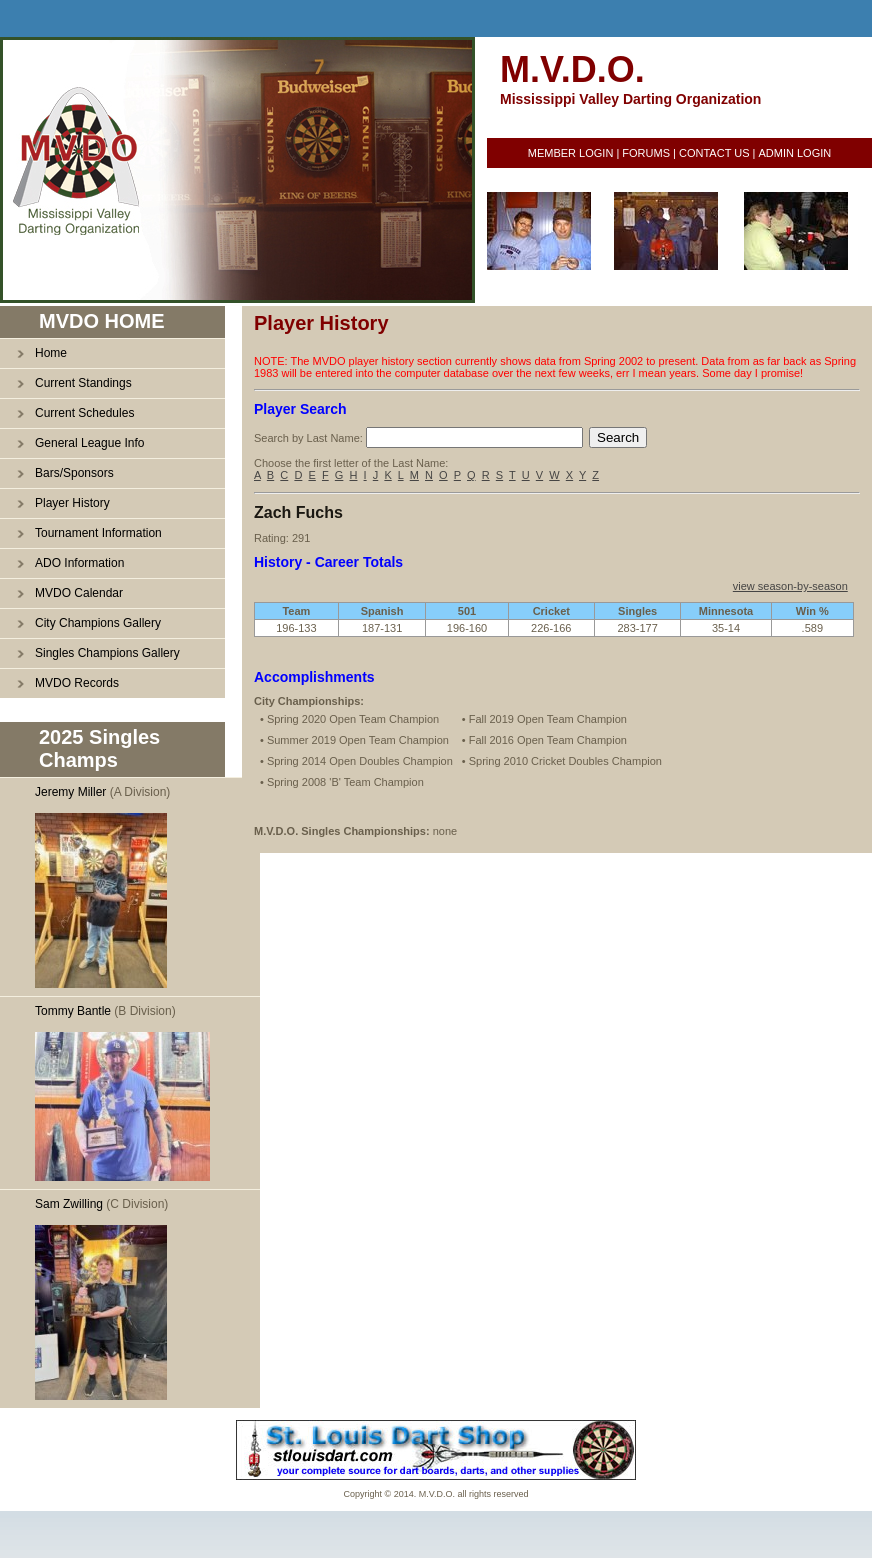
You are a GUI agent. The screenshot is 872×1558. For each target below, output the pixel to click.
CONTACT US (714, 153)
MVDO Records (77, 683)
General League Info (89, 443)
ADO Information (79, 563)
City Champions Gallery (98, 623)
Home (51, 353)
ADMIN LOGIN (794, 153)
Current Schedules (84, 413)
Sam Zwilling (69, 1204)
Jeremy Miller (70, 792)
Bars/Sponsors (74, 473)
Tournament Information (98, 533)
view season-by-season (790, 586)
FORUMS (646, 153)
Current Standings (83, 383)
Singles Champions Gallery (107, 653)
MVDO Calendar (79, 593)
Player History (72, 503)
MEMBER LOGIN (571, 153)
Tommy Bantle (73, 1011)
